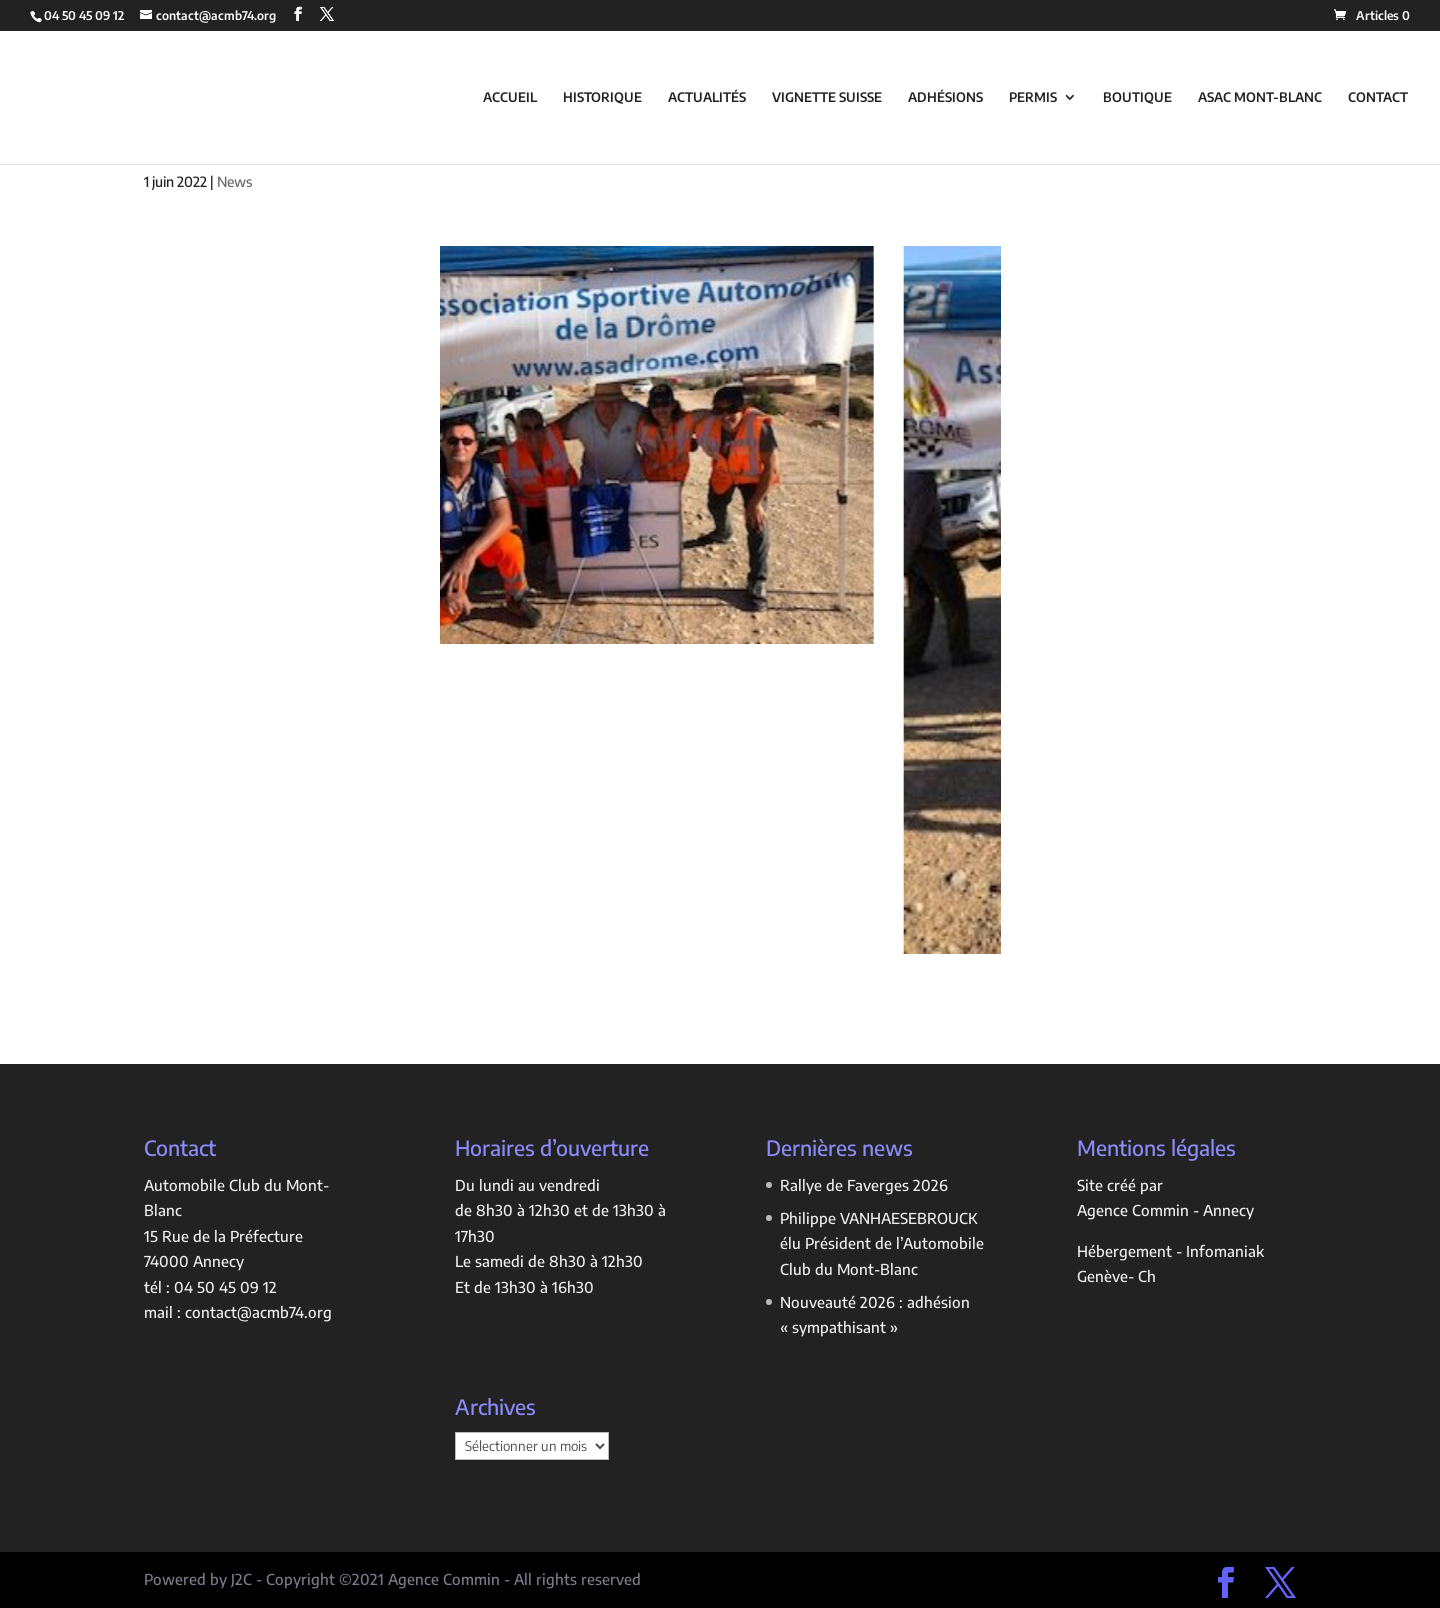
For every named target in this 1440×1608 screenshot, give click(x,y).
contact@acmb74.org (258, 1312)
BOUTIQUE (1137, 97)
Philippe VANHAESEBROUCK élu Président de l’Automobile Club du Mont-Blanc (882, 1243)
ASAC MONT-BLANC (1260, 97)
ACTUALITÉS (707, 97)
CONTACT (1378, 97)
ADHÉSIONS (945, 97)
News (234, 181)
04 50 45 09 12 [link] (225, 1287)
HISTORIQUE (602, 97)
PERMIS (1033, 97)
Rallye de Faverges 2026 (864, 1185)
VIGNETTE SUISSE (827, 97)
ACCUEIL (510, 97)
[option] (658, 445)
